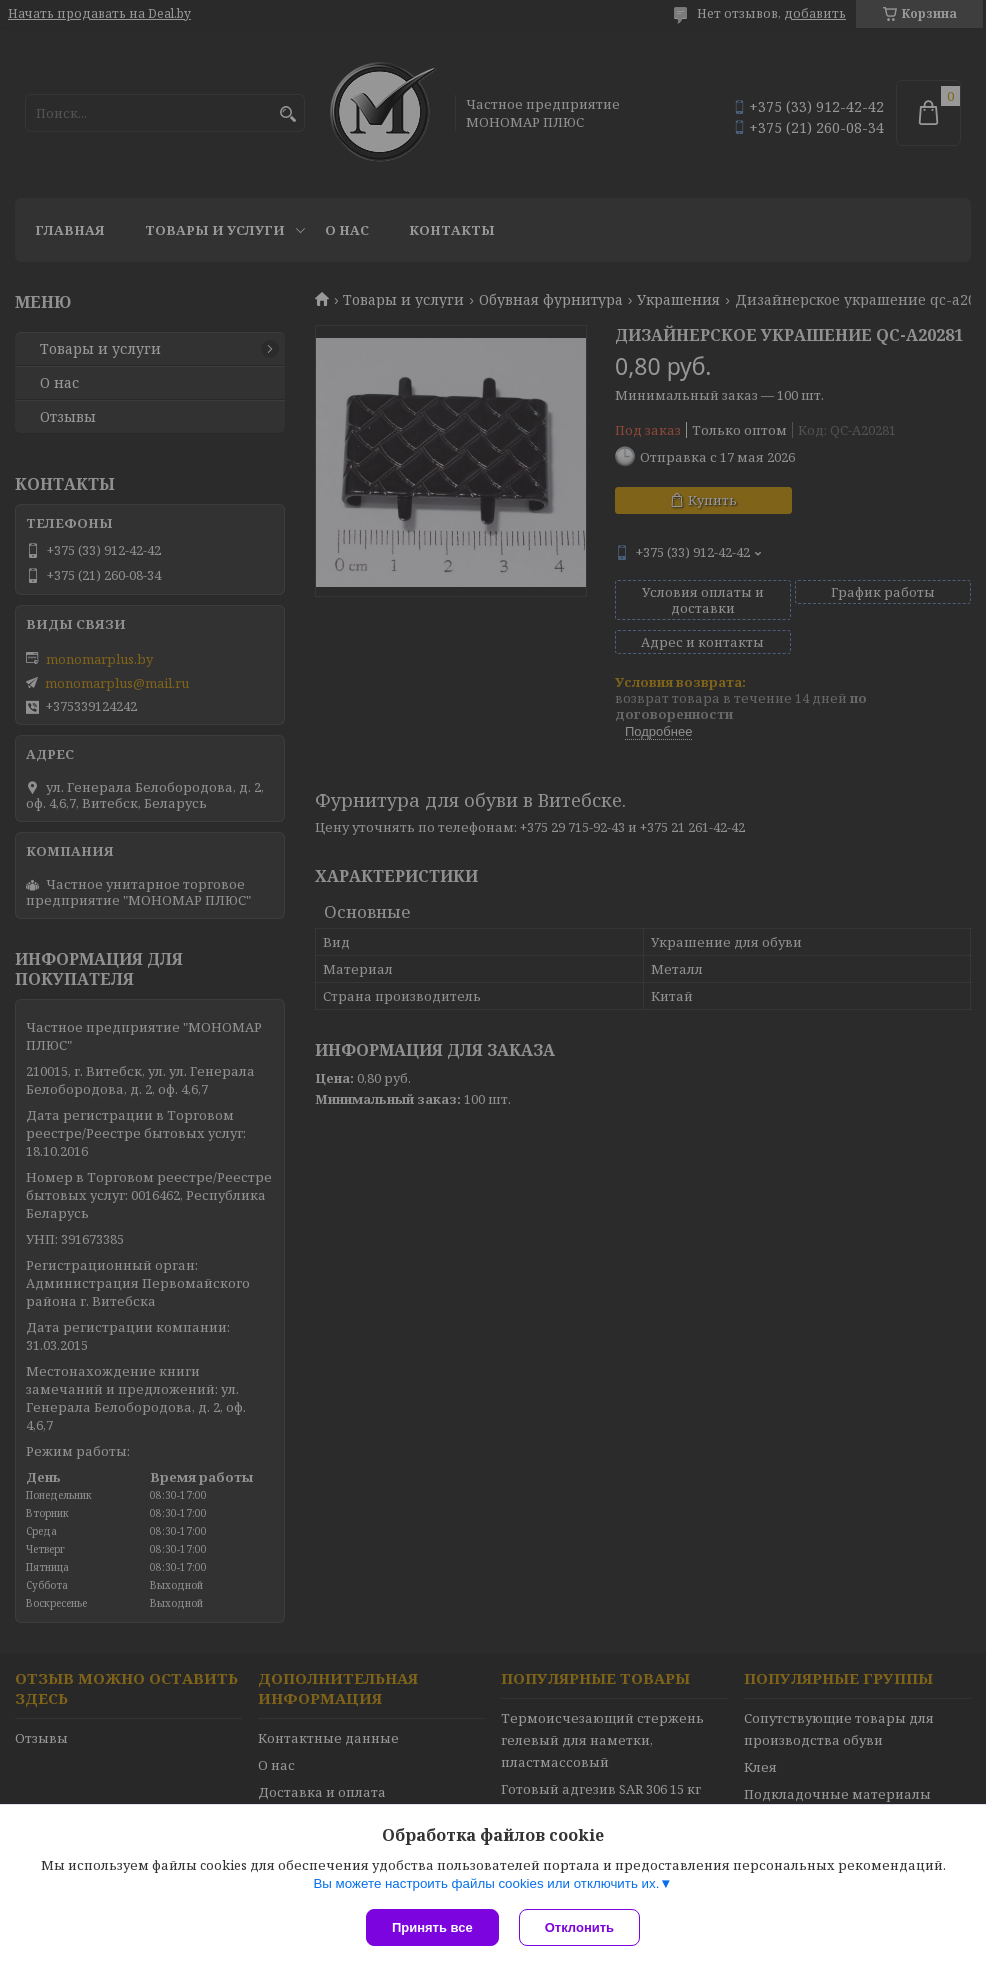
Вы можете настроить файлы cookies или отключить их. (486, 1883)
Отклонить (579, 1927)
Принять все (432, 1927)
